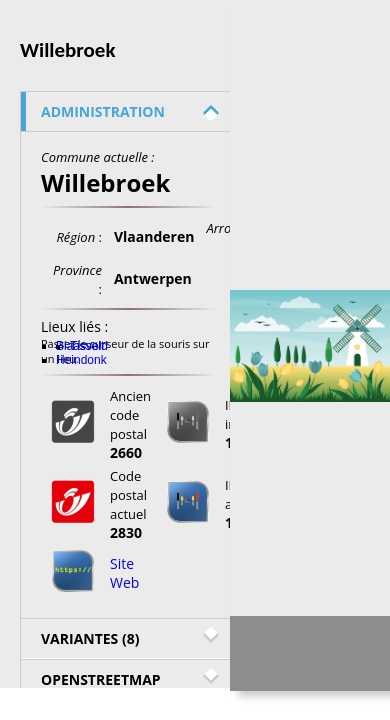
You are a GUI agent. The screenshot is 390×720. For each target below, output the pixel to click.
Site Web (124, 573)
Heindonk (81, 360)
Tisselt (87, 346)
